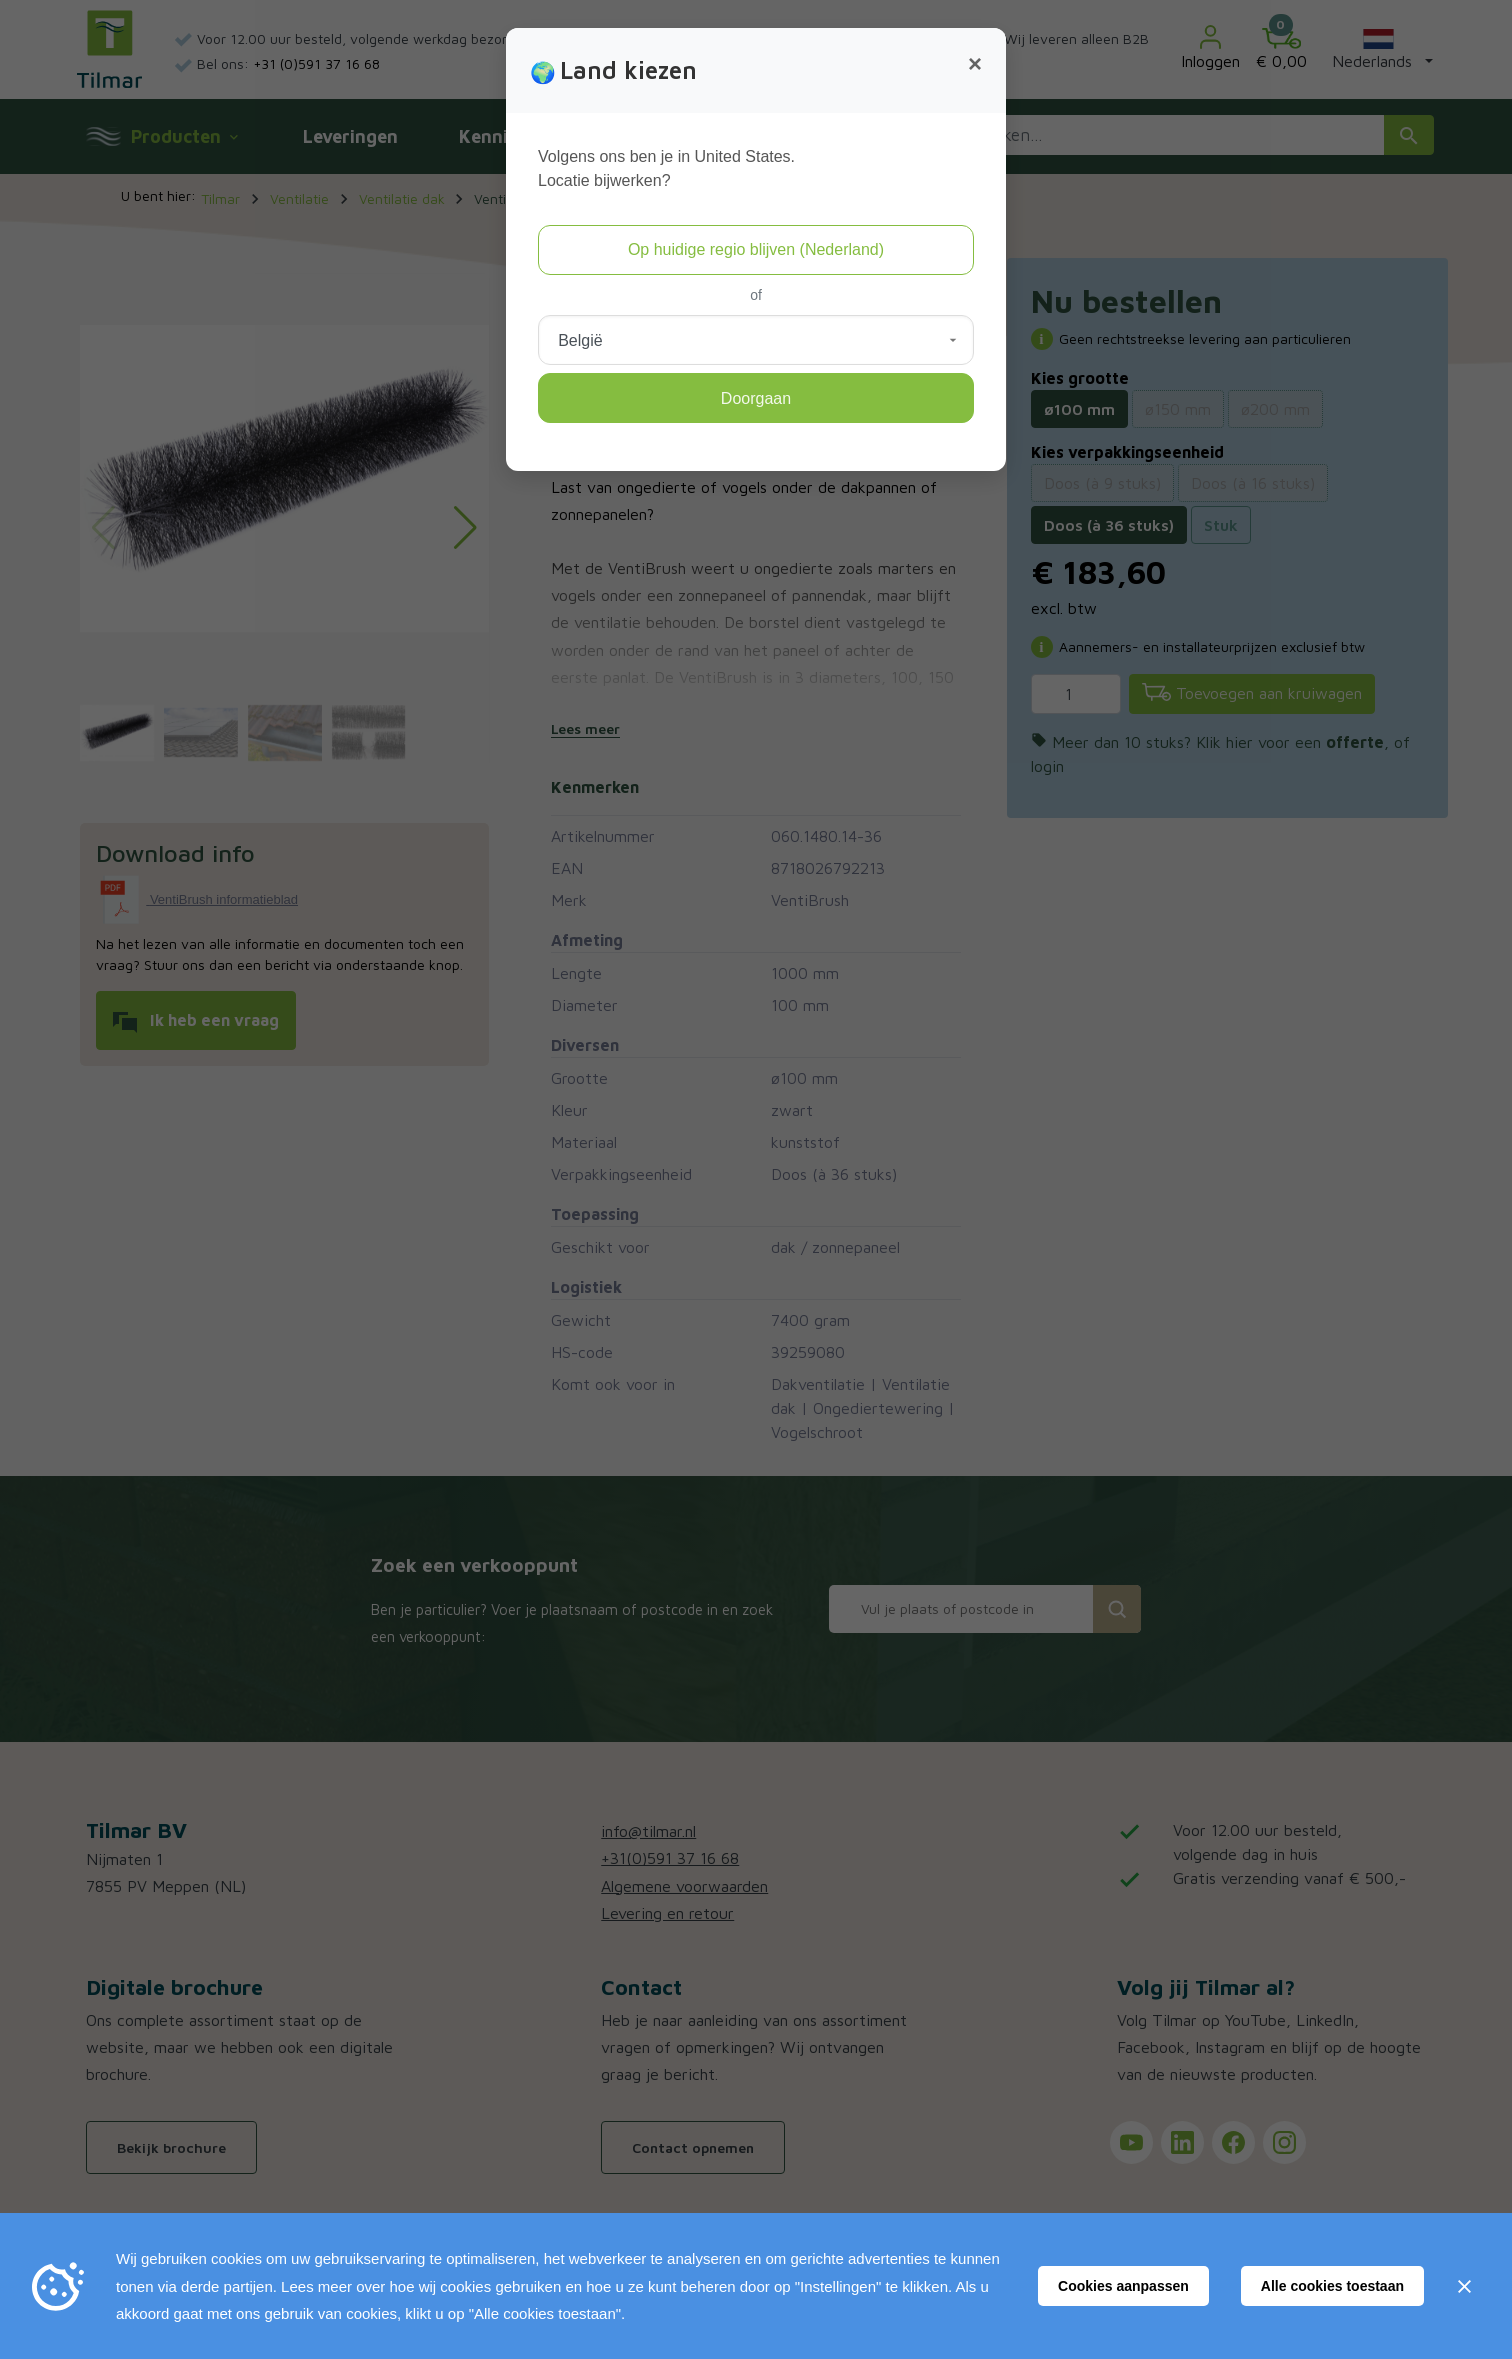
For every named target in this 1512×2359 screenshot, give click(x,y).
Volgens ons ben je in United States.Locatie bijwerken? (666, 168)
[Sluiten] (1464, 2286)
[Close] (975, 64)
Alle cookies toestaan (1332, 2286)
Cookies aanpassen (1123, 2286)
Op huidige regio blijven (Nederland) (756, 249)
